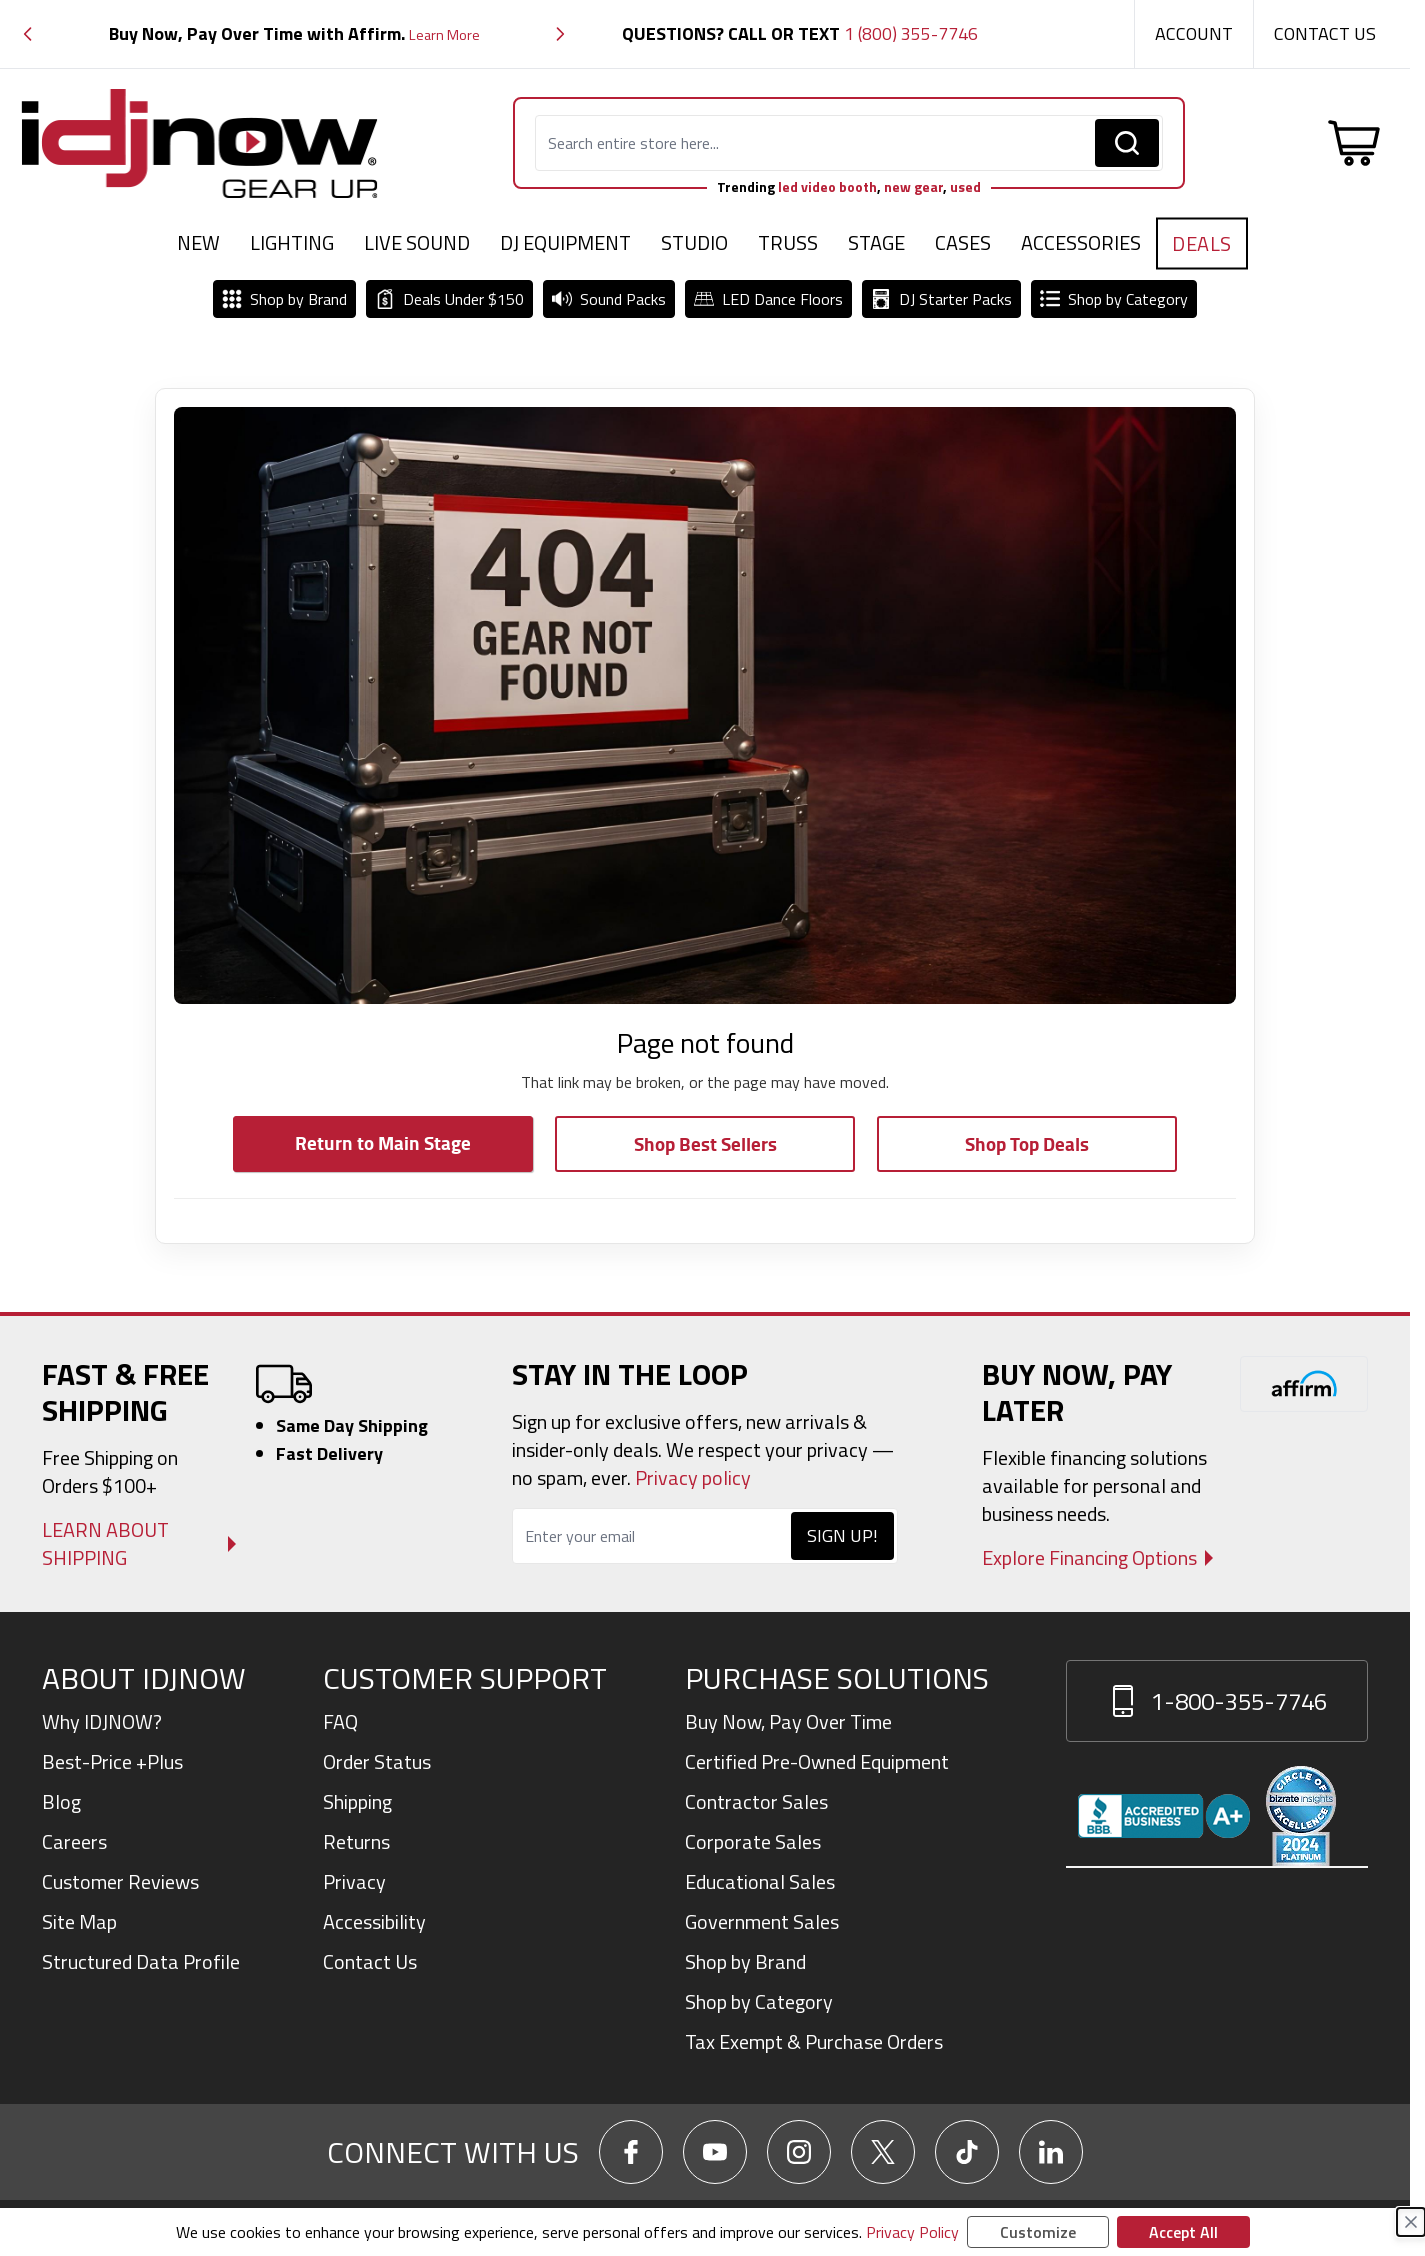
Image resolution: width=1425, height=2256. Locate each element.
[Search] (1127, 143)
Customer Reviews (120, 1881)
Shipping (357, 1801)
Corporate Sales (753, 1841)
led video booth (827, 186)
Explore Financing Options (1089, 1558)
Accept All (1183, 2232)
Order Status (377, 1761)
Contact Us (1325, 33)
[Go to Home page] (200, 143)
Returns (356, 1841)
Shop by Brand (745, 1961)
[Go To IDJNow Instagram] (799, 2152)
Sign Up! (842, 1535)
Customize (1038, 2232)
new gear (913, 186)
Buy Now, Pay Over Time (788, 1721)
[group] (294, 34)
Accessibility (374, 1921)
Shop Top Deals (1027, 1143)
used (965, 186)
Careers (74, 1841)
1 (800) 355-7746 (911, 33)
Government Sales (762, 1921)
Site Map (79, 1921)
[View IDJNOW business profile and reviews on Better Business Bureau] (1164, 1816)
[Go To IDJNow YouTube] (715, 2152)
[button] (28, 34)
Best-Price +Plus (112, 1761)
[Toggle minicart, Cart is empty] (1354, 143)
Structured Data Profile (141, 1961)
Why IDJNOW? (102, 1721)
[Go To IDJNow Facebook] (631, 2152)
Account (1194, 33)
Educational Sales (760, 1881)
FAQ (340, 1721)
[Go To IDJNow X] (883, 2152)
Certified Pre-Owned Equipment (817, 1761)
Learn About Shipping (105, 1544)
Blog (61, 1801)
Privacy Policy (912, 2232)
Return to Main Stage (383, 1142)
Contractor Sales (756, 1801)
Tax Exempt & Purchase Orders (814, 2041)
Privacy (354, 1881)
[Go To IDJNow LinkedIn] (1051, 2152)
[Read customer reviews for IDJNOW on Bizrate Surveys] (1301, 1816)
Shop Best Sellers (705, 1143)
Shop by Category (759, 2001)
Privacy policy (693, 1477)
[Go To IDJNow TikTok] (967, 2152)
